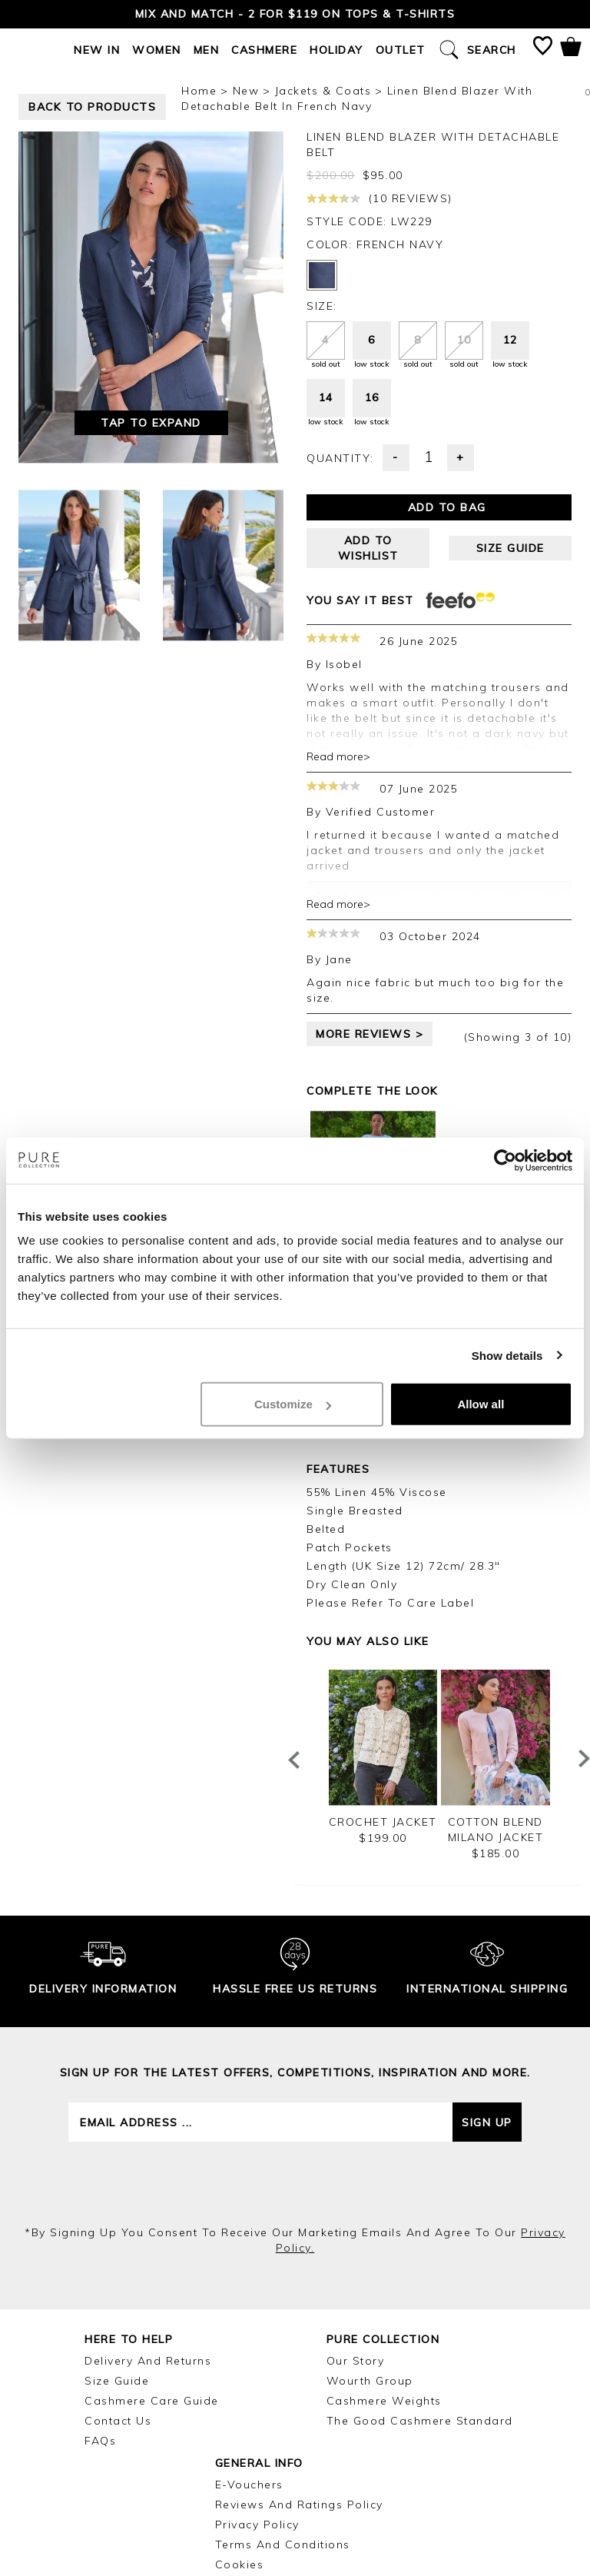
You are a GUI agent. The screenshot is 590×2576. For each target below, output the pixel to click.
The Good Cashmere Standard (419, 2421)
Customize (292, 1404)
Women (156, 50)
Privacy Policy (257, 2524)
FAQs (100, 2441)
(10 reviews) (379, 198)
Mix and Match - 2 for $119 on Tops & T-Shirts (295, 14)
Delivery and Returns (148, 2361)
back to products (92, 107)
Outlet (401, 50)
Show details (507, 1354)
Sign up (487, 2122)
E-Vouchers (249, 2484)
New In (97, 50)
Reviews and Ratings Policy (299, 2504)
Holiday (336, 50)
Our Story (355, 2361)
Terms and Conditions (282, 2544)
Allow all (480, 1404)
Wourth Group (369, 2381)
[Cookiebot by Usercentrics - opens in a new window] (505, 1160)
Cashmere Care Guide (152, 2401)
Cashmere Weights (384, 2401)
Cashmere (264, 50)
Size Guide (117, 2381)
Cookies (239, 2564)
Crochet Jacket (383, 1822)
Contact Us (118, 2421)
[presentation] (295, 2183)
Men (207, 50)
